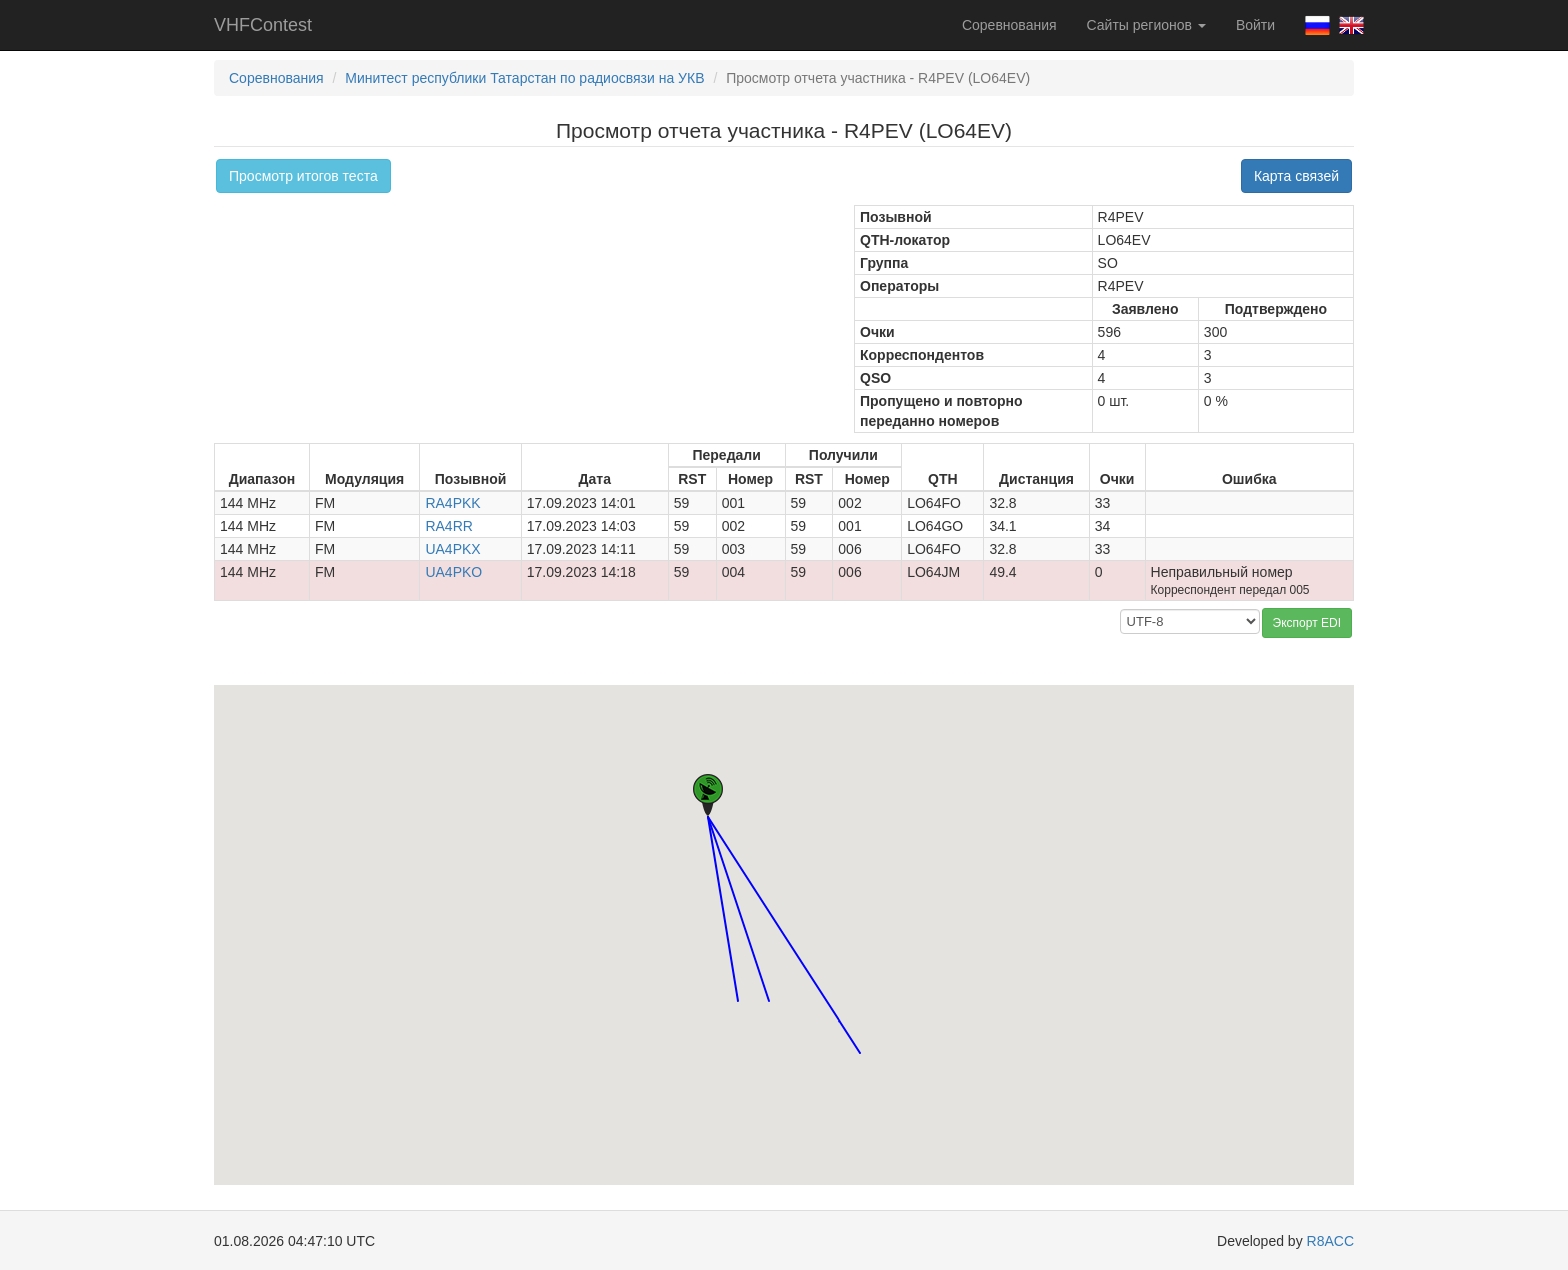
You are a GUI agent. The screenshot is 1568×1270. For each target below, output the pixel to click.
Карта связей (1296, 176)
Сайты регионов (1146, 25)
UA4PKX (452, 549)
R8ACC (1330, 1241)
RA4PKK (452, 503)
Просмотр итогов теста (303, 176)
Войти (1255, 25)
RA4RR (448, 526)
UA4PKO (453, 572)
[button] (738, 982)
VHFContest (263, 25)
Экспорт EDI (1307, 623)
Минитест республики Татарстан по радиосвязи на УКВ (524, 78)
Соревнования (1009, 25)
